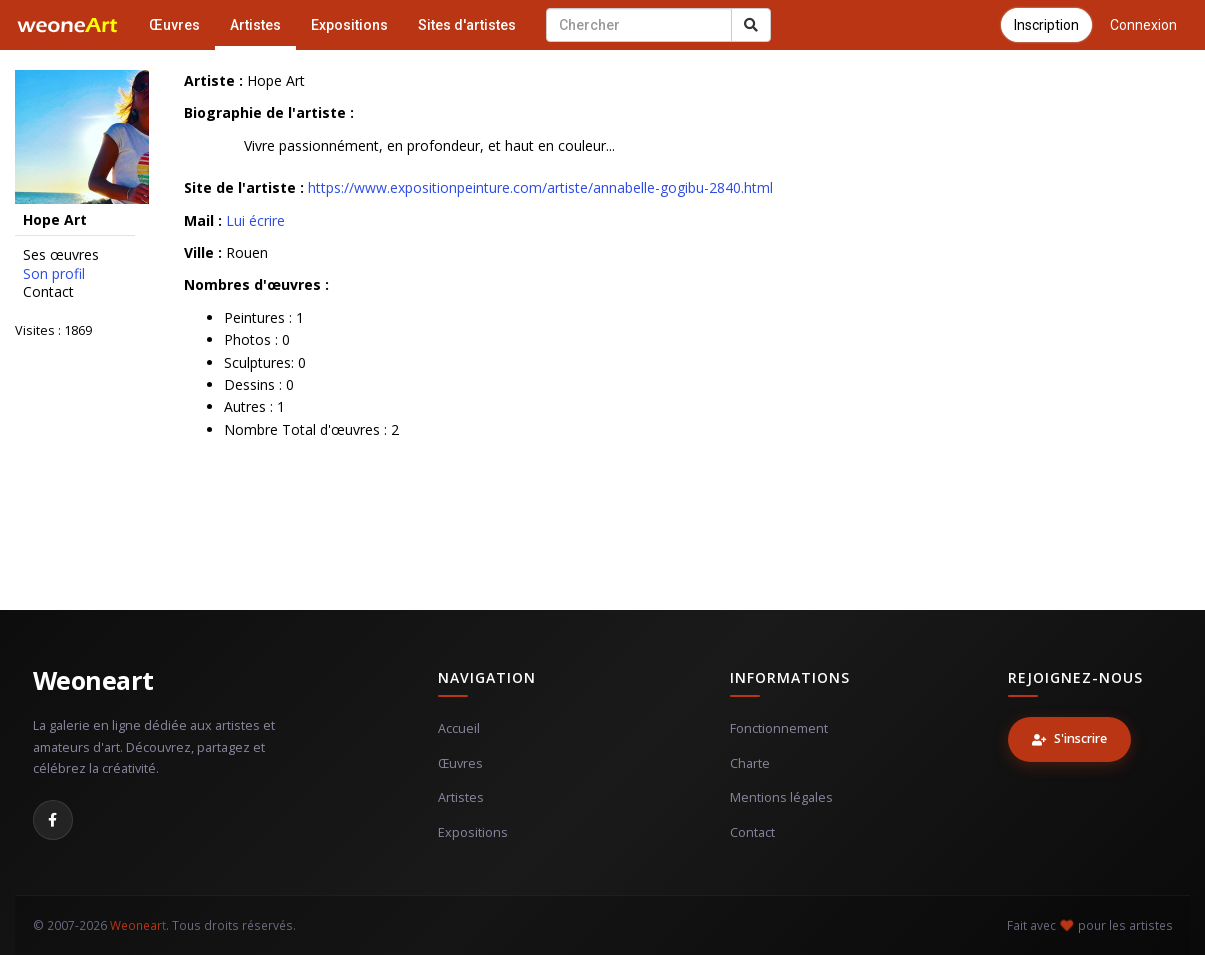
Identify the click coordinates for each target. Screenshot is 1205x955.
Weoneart (93, 680)
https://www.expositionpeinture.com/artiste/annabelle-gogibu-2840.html (540, 187)
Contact (48, 292)
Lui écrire (255, 220)
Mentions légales (781, 797)
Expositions (349, 25)
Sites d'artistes (467, 25)
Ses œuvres (61, 255)
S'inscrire (1069, 738)
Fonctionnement (779, 728)
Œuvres (174, 25)
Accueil (459, 728)
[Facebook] (53, 820)
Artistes (255, 25)
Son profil (54, 274)
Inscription (1046, 25)
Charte (750, 763)
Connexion (1143, 25)
